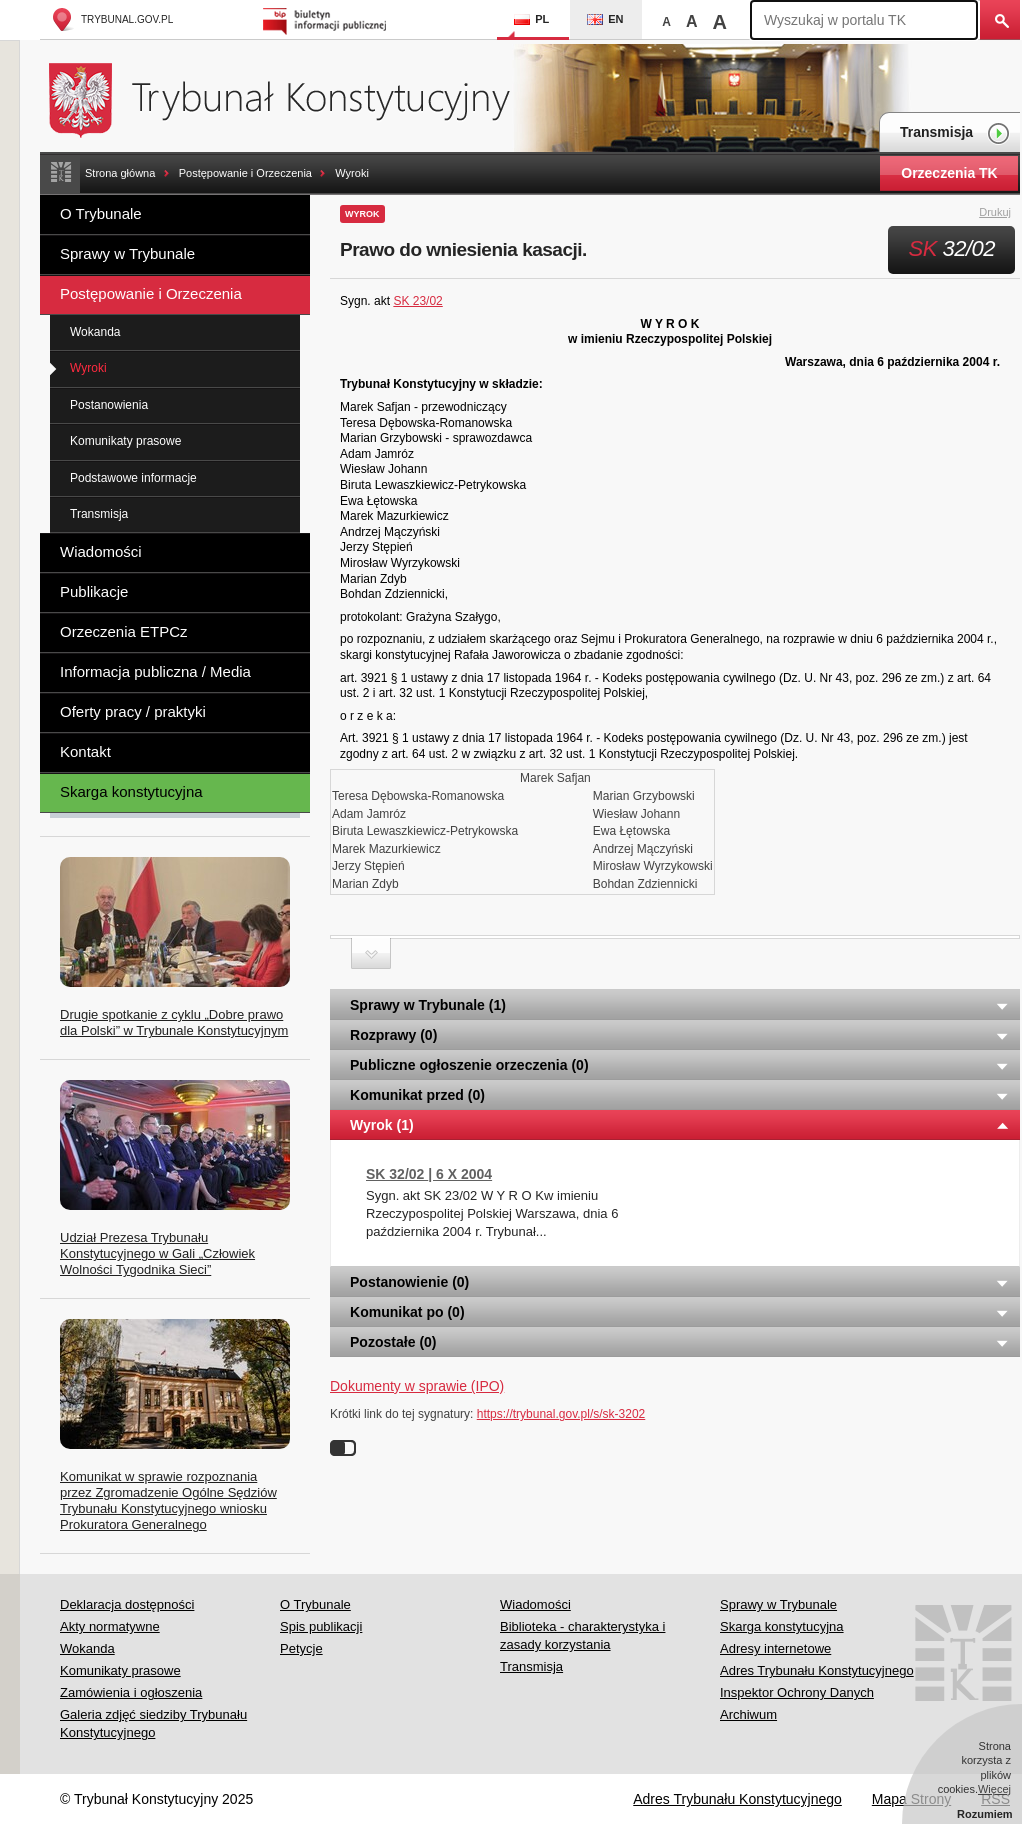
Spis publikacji (321, 1626)
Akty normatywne (110, 1626)
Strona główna (120, 173)
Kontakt (85, 751)
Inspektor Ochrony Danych (797, 1692)
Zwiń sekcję (371, 953)
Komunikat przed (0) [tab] (680, 1095)
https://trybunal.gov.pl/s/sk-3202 (561, 1414)
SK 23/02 (417, 301)
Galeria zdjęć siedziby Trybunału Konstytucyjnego (153, 1723)
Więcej (994, 1789)
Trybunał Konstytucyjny (290, 97)
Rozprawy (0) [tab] (680, 1035)
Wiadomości (101, 551)
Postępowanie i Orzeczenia (245, 173)
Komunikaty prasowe (125, 441)
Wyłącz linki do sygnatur (343, 1448)
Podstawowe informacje (133, 478)
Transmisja (955, 133)
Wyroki (352, 173)
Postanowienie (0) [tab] (680, 1282)
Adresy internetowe (775, 1648)
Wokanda (95, 332)
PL (531, 19)
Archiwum (748, 1714)
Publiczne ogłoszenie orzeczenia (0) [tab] (680, 1065)
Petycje (301, 1648)
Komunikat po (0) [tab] (680, 1312)
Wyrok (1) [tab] (680, 1125)
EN (605, 19)
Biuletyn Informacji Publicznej (327, 19)
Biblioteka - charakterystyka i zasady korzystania (582, 1635)
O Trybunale (101, 213)
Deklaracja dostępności (127, 1604)
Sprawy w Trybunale (127, 253)
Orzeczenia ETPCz (124, 631)
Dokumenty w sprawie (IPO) (417, 1386)
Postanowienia (109, 405)
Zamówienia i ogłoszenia (131, 1692)
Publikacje (94, 591)
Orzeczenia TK (949, 173)
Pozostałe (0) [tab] (680, 1342)
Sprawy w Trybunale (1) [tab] (680, 1005)
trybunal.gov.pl (111, 19)
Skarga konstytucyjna (131, 791)
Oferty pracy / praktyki (133, 711)
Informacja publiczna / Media (155, 671)
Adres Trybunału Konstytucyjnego (817, 1670)
